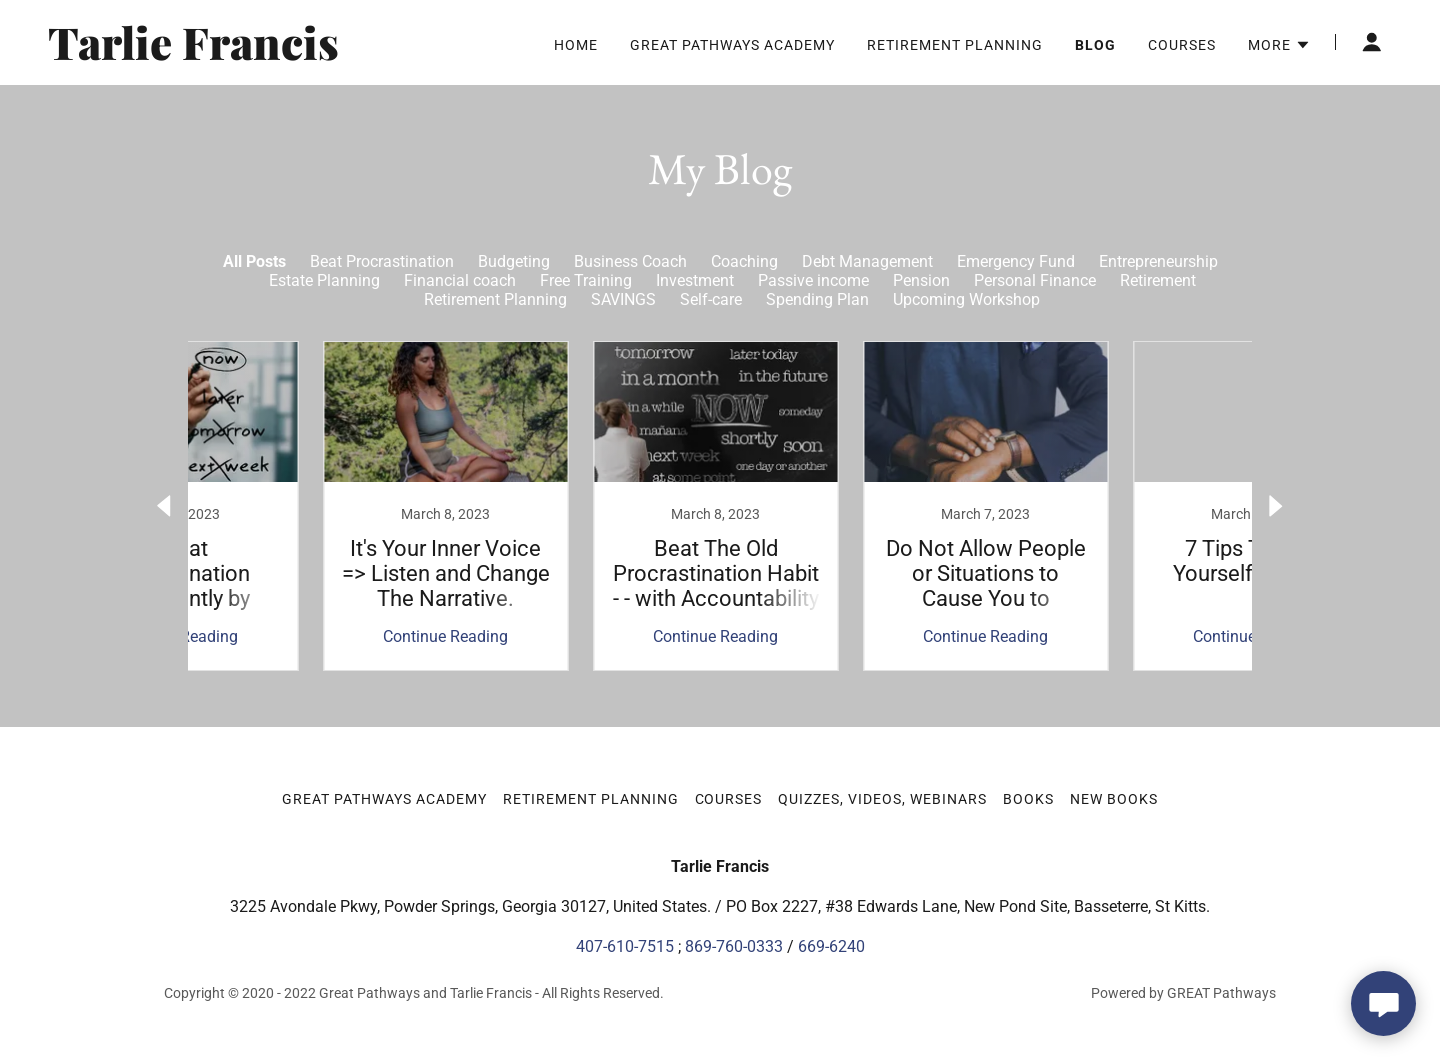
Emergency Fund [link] (1016, 261)
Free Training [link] (586, 280)
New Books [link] (1114, 799)
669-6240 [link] (831, 946)
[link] (283, 54)
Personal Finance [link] (1035, 280)
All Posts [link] (254, 261)
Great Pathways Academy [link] (732, 45)
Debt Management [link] (867, 261)
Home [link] (576, 45)
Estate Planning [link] (324, 280)
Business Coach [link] (630, 261)
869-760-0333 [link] (734, 946)
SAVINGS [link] (623, 299)
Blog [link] (1095, 45)
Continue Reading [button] (315, 636)
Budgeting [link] (514, 261)
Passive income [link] (813, 280)
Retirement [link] (1158, 280)
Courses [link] (1182, 45)
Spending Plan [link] (817, 299)
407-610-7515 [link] (625, 946)
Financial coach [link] (460, 280)
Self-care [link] (711, 299)
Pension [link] (921, 280)
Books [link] (1028, 799)
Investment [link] (695, 280)
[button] (1279, 45)
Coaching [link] (744, 261)
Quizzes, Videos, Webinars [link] (882, 799)
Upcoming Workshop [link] (966, 299)
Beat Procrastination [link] (382, 261)
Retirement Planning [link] (955, 45)
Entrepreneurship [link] (1158, 261)
